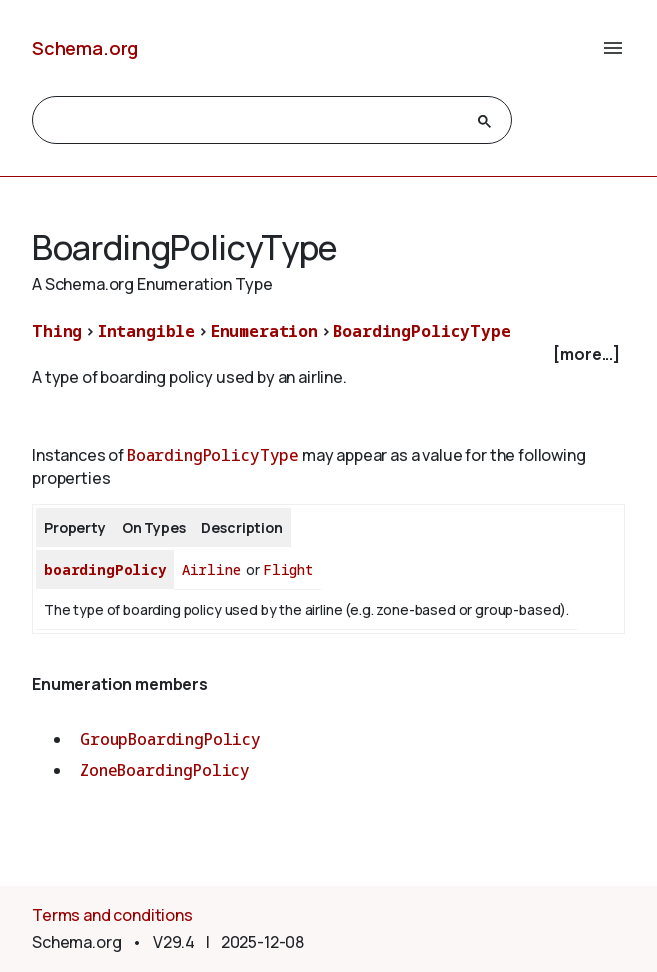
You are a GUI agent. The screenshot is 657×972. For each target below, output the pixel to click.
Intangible (146, 331)
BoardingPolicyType (421, 331)
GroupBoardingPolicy (170, 739)
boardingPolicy (105, 569)
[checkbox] (328, 354)
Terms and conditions (112, 915)
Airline (211, 569)
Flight (288, 569)
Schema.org (85, 48)
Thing (57, 331)
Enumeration (264, 331)
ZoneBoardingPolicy (165, 770)
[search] (254, 121)
